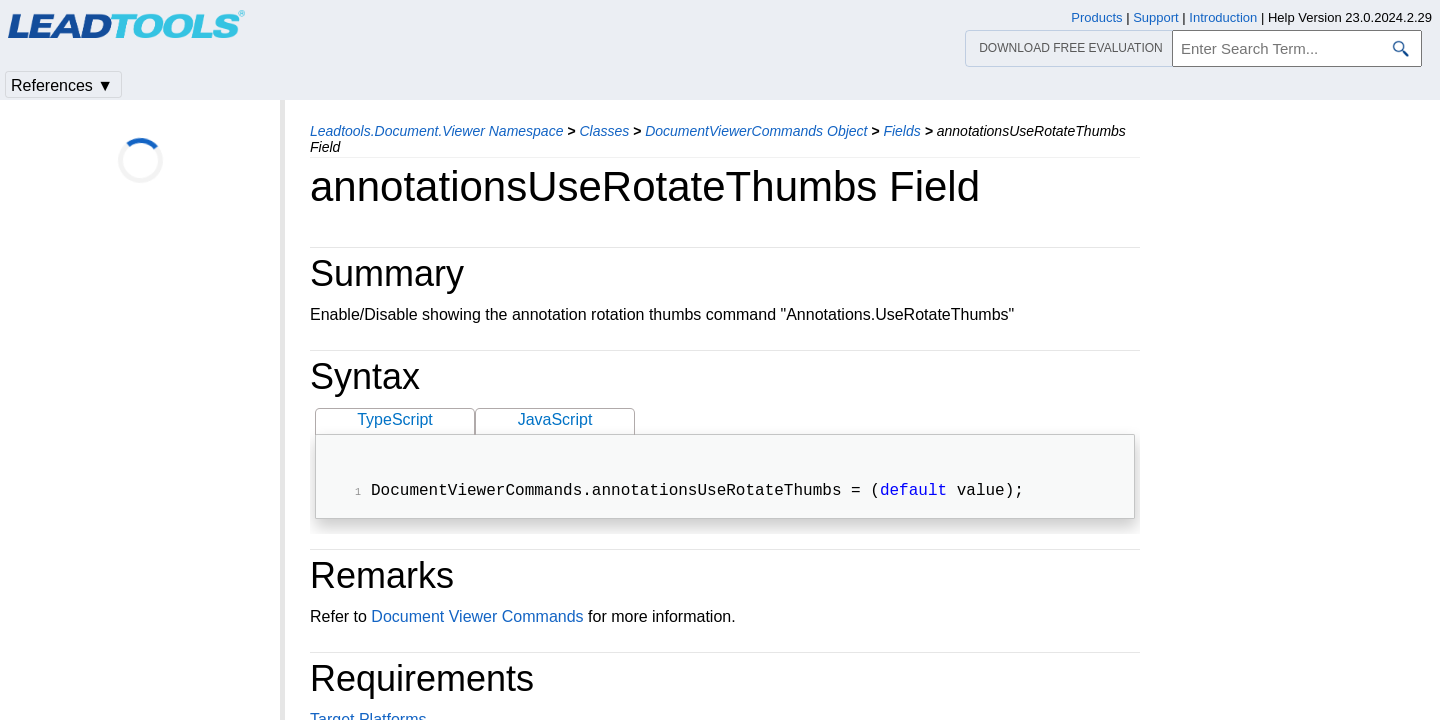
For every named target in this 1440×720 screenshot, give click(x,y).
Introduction (1223, 17)
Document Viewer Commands (477, 618)
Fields (901, 131)
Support (1156, 17)
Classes (604, 131)
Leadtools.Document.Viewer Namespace (436, 131)
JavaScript (555, 419)
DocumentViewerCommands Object (756, 131)
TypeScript (395, 419)
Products (1096, 17)
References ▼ (62, 85)
